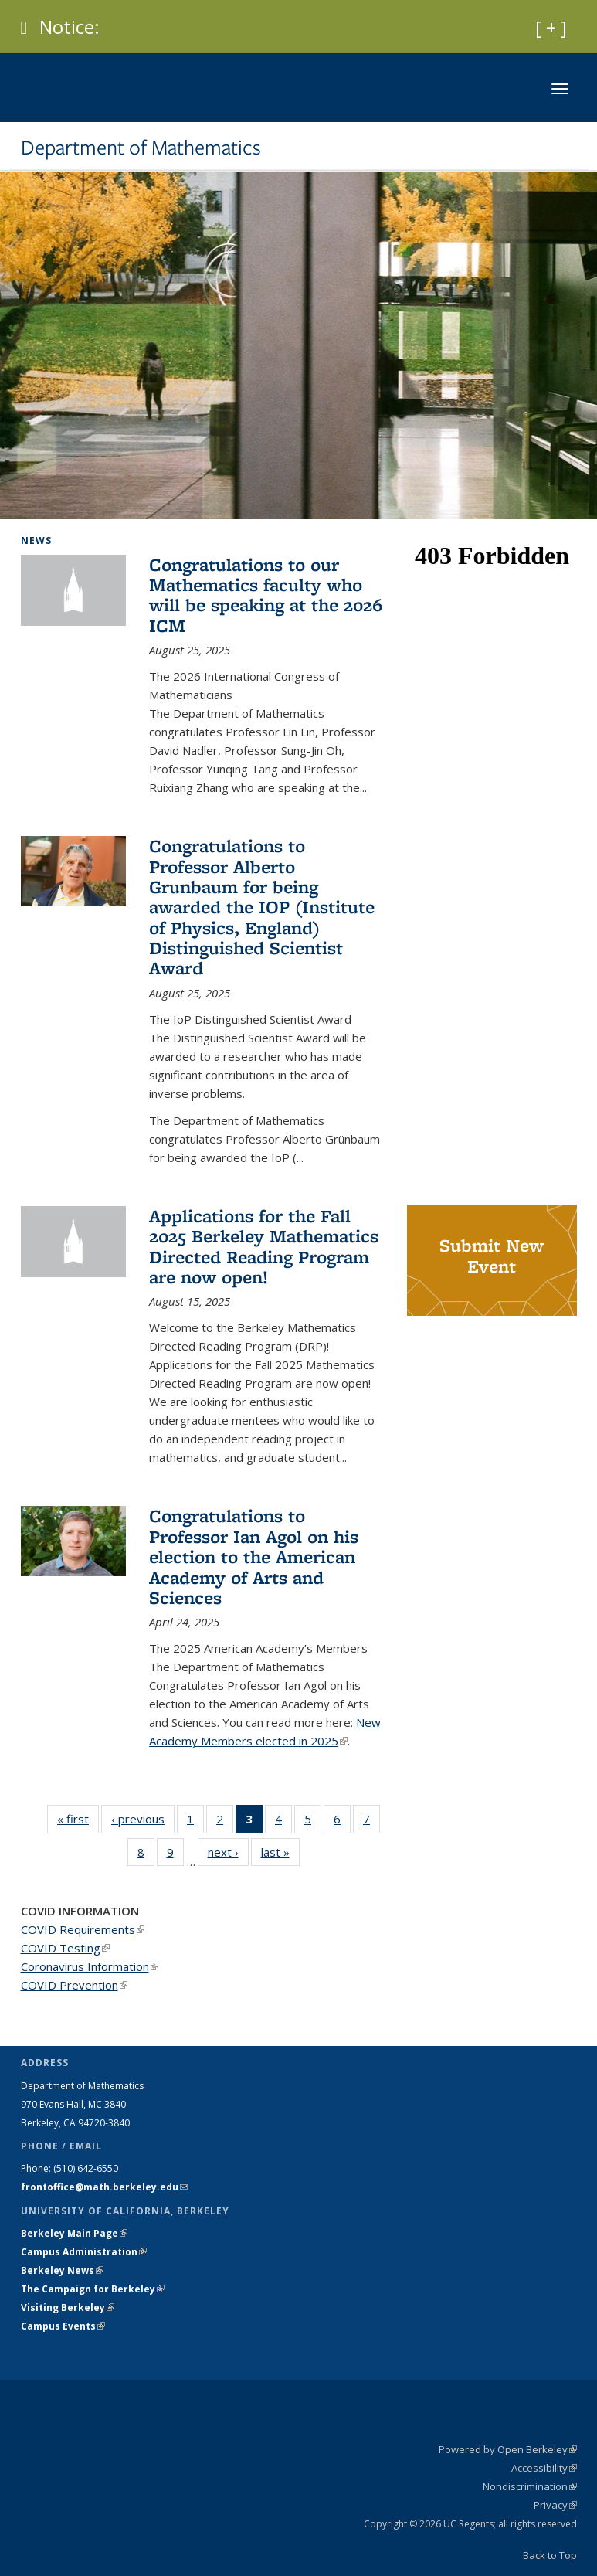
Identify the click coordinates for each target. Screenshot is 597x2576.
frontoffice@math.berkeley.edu (104, 2187)
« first (78, 1818)
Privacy (555, 2505)
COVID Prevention (74, 1985)
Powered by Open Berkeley (508, 2449)
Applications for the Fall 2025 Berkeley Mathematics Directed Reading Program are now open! (263, 1246)
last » (280, 1852)
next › (228, 1852)
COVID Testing (65, 1948)
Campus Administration (84, 2251)
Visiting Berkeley (67, 2307)
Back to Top (550, 2555)
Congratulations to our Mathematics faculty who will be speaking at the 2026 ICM (265, 594)
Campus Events (63, 2326)
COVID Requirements (82, 1929)
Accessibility (544, 2468)
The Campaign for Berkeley (93, 2289)
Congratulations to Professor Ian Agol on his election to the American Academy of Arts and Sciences (253, 1556)
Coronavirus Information (89, 1966)
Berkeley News (62, 2270)
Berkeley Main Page (74, 2233)
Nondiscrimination (530, 2486)
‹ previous (143, 1818)
